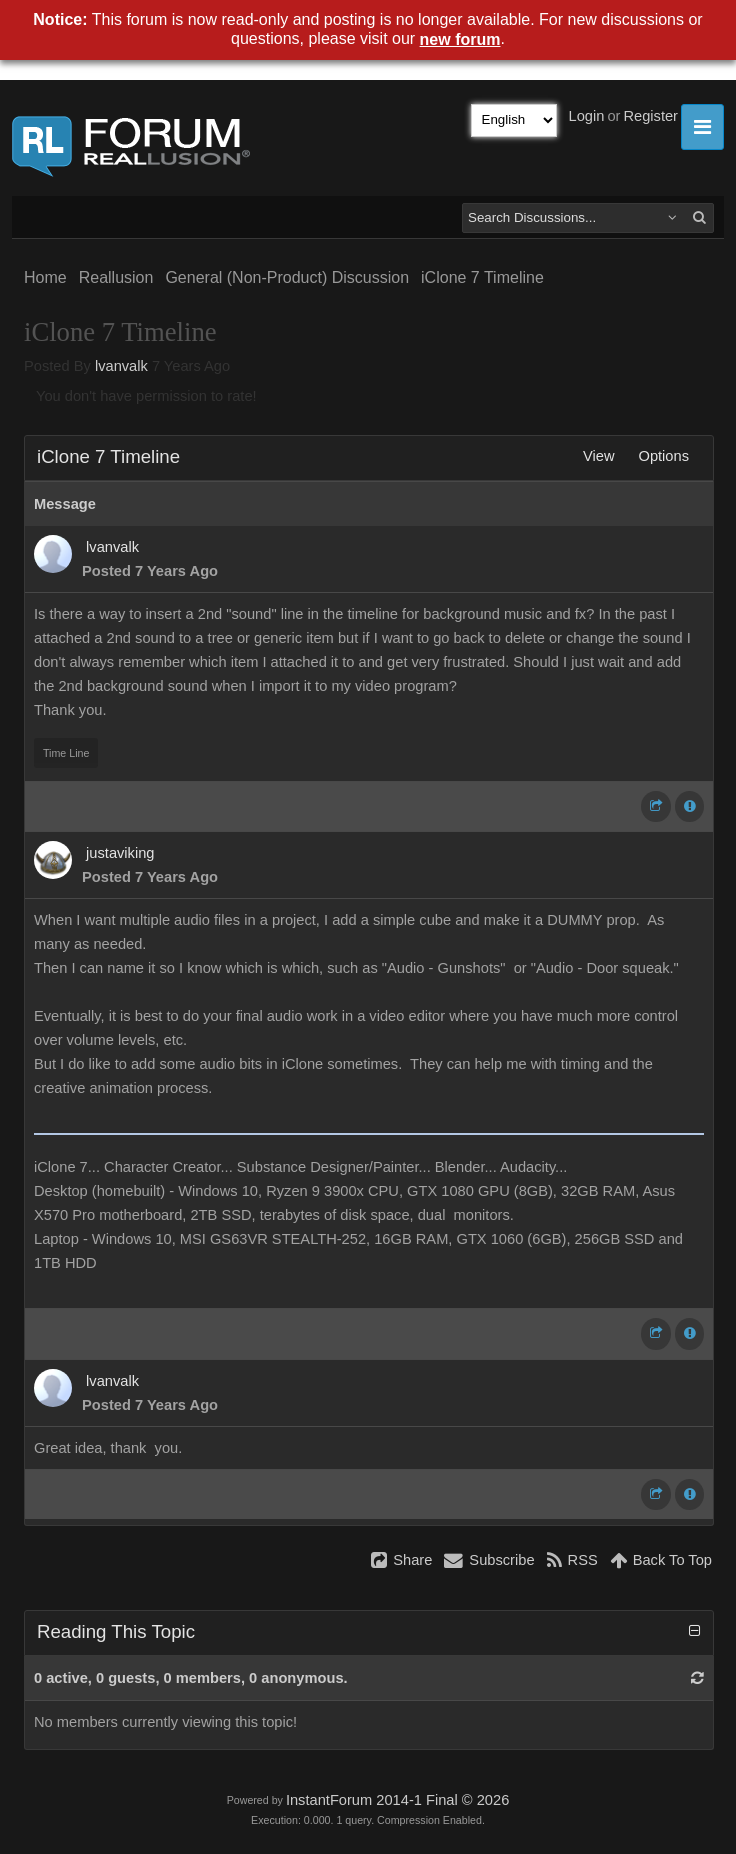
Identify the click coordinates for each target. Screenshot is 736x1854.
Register (650, 116)
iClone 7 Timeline (482, 277)
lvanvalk (121, 366)
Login (587, 116)
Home (45, 277)
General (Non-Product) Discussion (287, 277)
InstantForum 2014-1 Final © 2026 (397, 1800)
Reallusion (116, 277)
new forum (460, 39)
